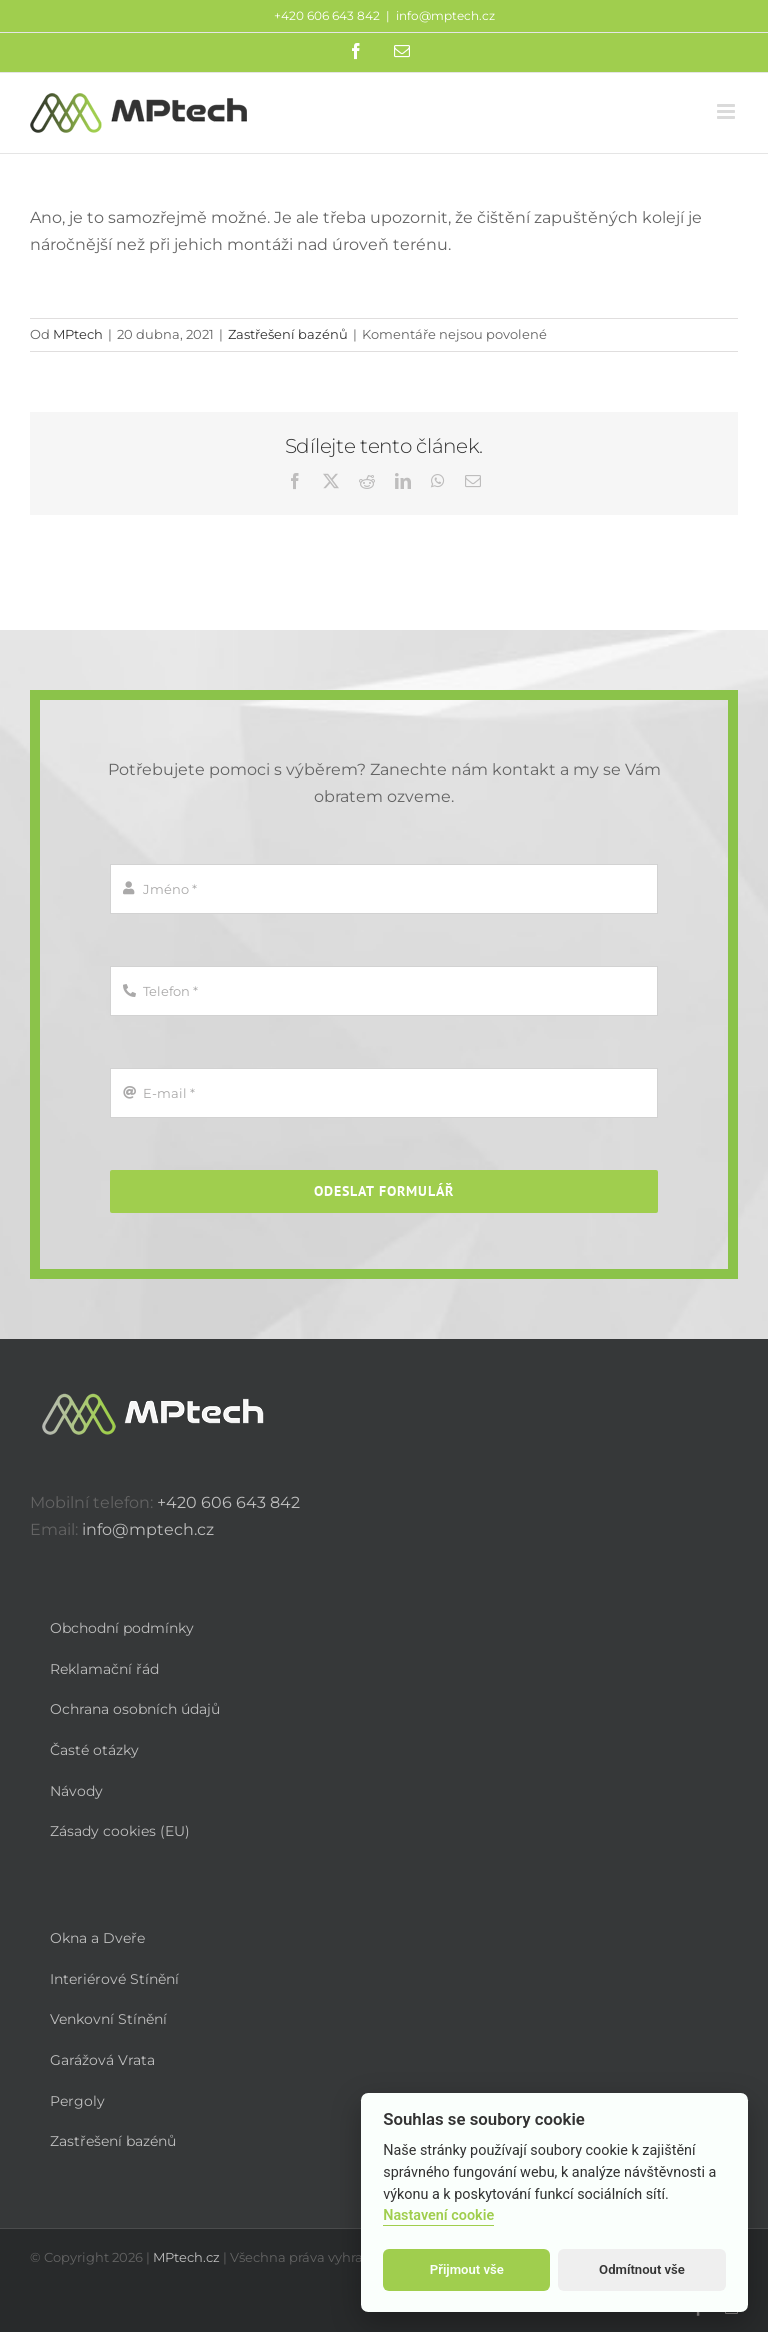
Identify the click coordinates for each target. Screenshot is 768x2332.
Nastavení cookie (438, 2215)
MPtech (78, 334)
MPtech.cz (186, 2257)
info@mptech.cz (445, 15)
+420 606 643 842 (228, 1502)
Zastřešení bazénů (288, 334)
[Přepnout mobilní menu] (727, 111)
